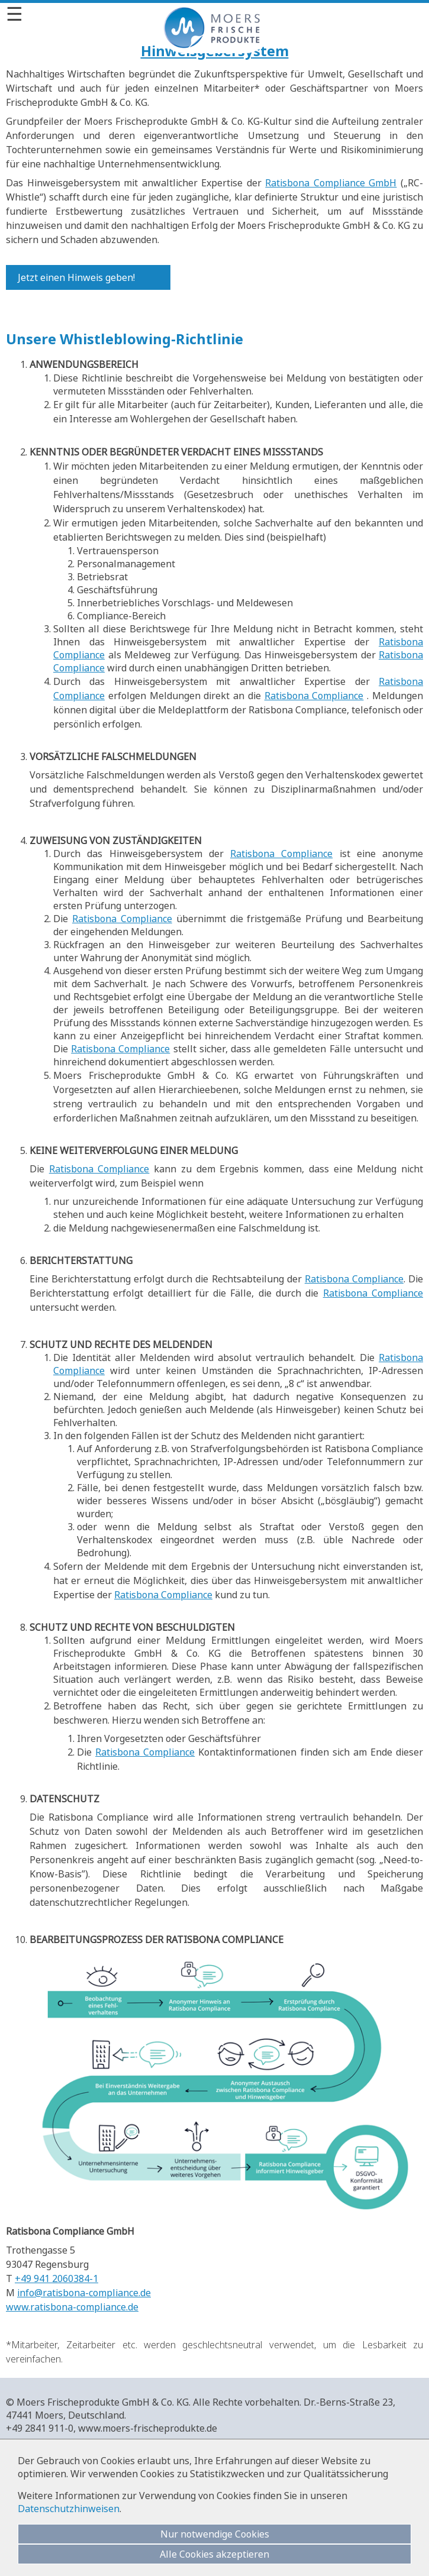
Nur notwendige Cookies (214, 2534)
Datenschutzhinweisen (69, 2508)
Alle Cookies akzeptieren (214, 2554)
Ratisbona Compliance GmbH (330, 182)
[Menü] (214, 13)
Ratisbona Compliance (314, 695)
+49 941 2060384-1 (56, 2278)
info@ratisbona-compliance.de (84, 2292)
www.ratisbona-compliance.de (72, 2306)
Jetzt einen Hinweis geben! (76, 277)
